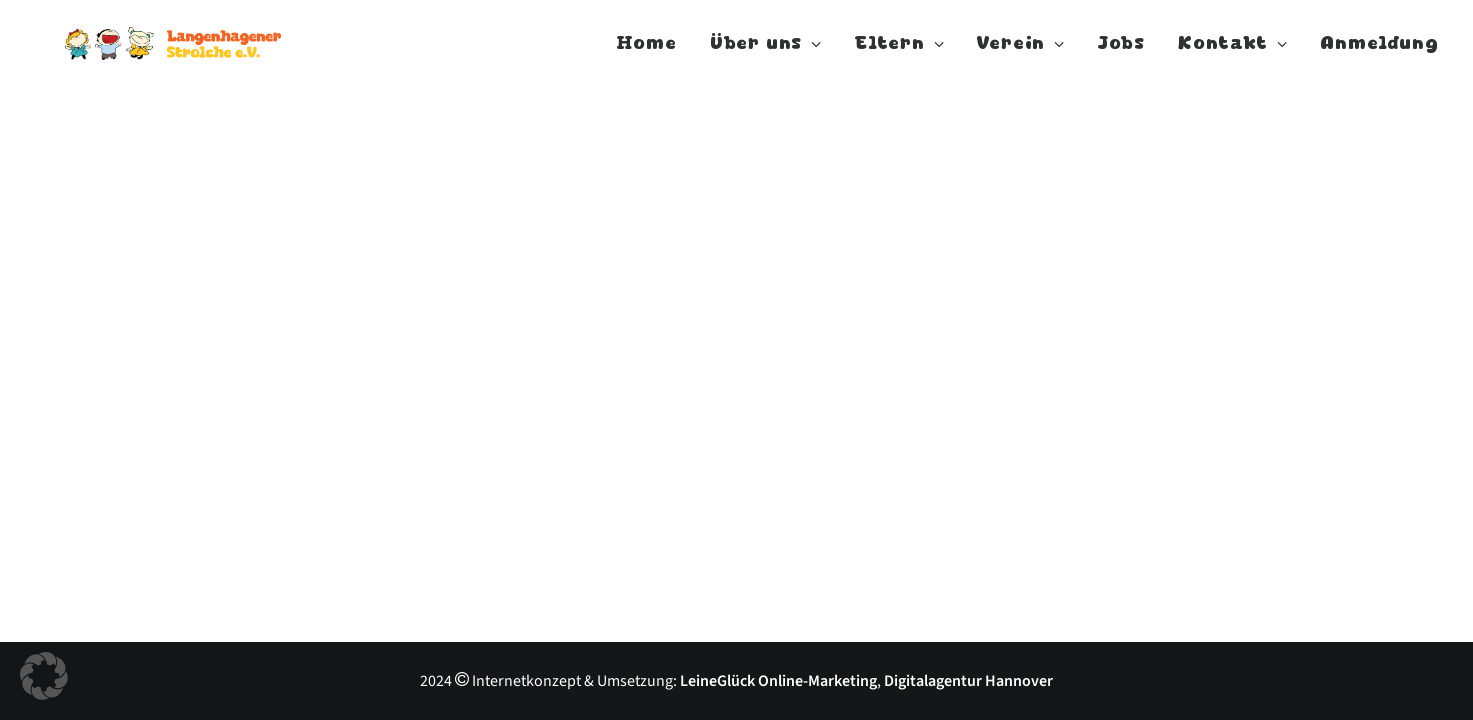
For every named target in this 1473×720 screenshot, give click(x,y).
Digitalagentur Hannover (968, 681)
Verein (1020, 52)
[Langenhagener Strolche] (197, 52)
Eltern (899, 52)
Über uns (766, 52)
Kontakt (1232, 52)
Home (646, 52)
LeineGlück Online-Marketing (778, 681)
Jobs (1121, 52)
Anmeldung (1379, 52)
